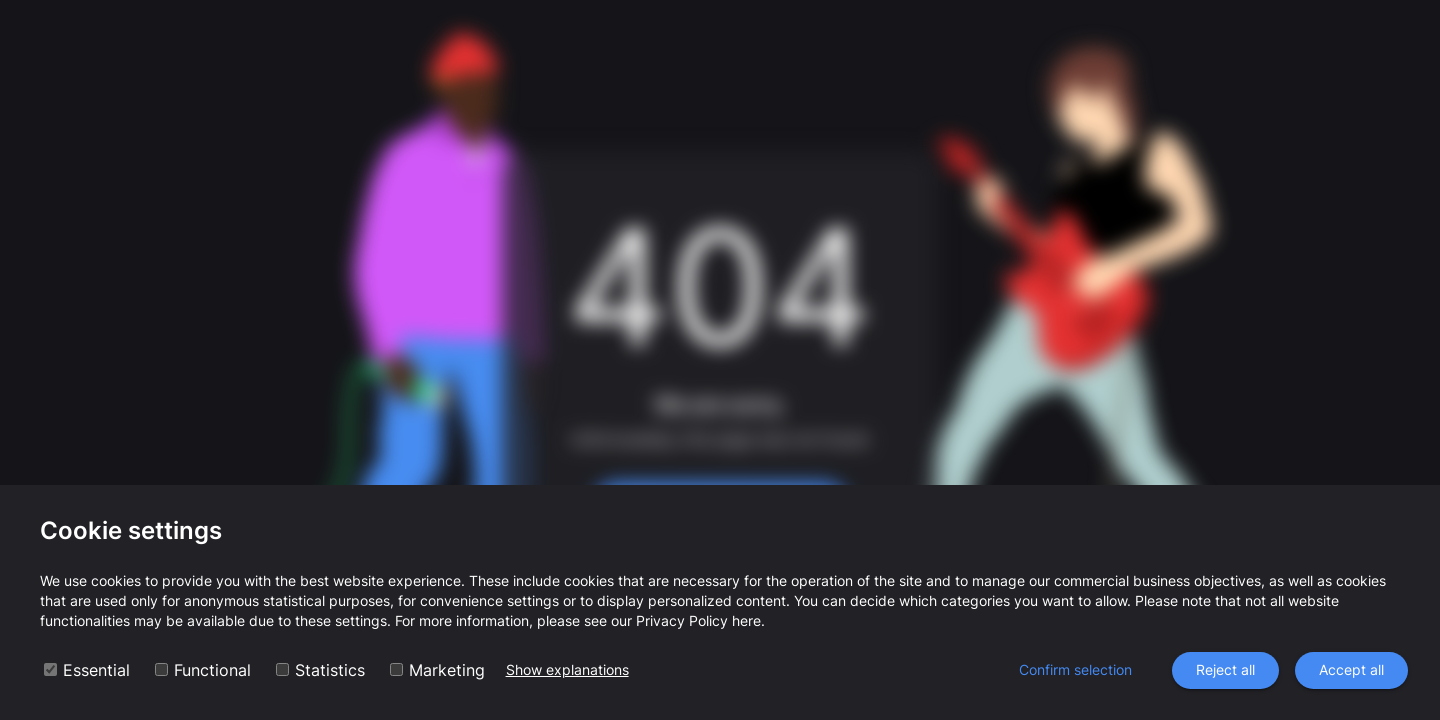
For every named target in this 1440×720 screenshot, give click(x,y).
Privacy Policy (682, 620)
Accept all (1351, 670)
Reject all (1225, 670)
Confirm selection (1075, 670)
